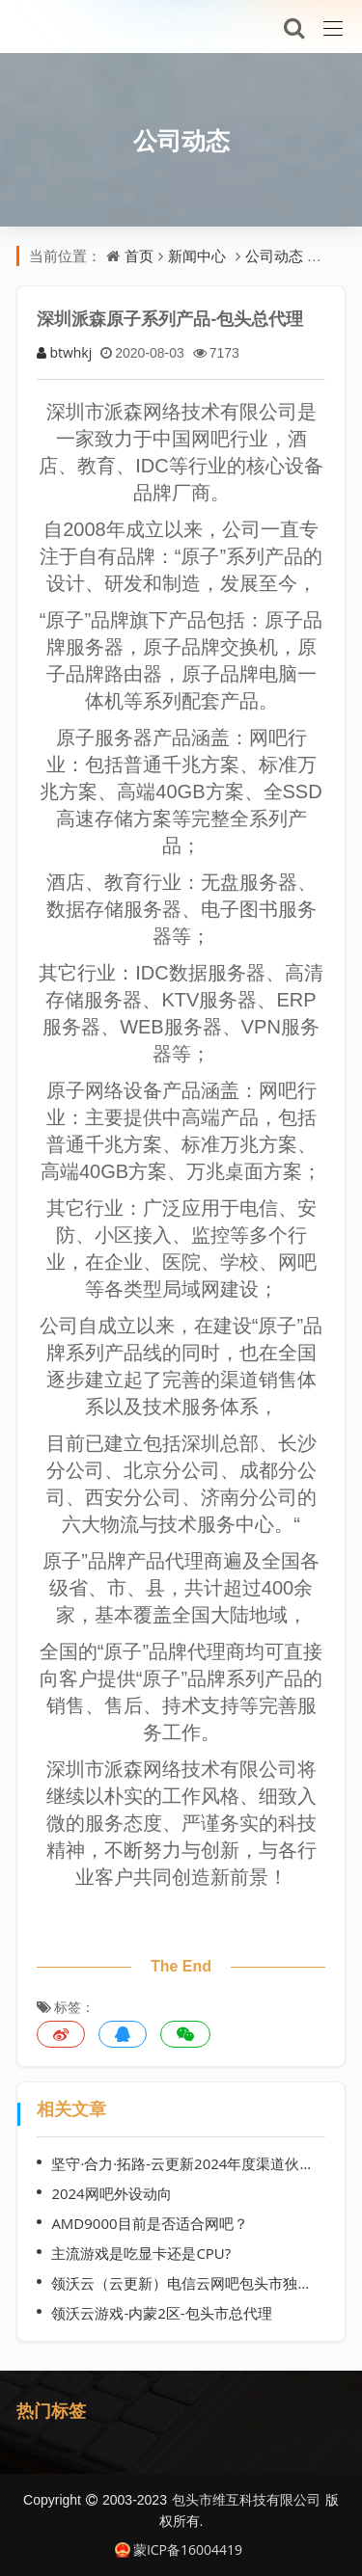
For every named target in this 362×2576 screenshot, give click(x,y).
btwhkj (64, 352)
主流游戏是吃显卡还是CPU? (141, 2253)
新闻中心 (197, 255)
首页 (139, 255)
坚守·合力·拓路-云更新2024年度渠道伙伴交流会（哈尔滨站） (185, 2163)
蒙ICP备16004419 (178, 2549)
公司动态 (181, 139)
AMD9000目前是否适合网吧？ (149, 2223)
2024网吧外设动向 (111, 2193)
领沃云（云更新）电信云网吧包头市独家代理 (185, 2283)
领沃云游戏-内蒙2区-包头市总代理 (161, 2312)
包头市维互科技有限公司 (246, 2499)
